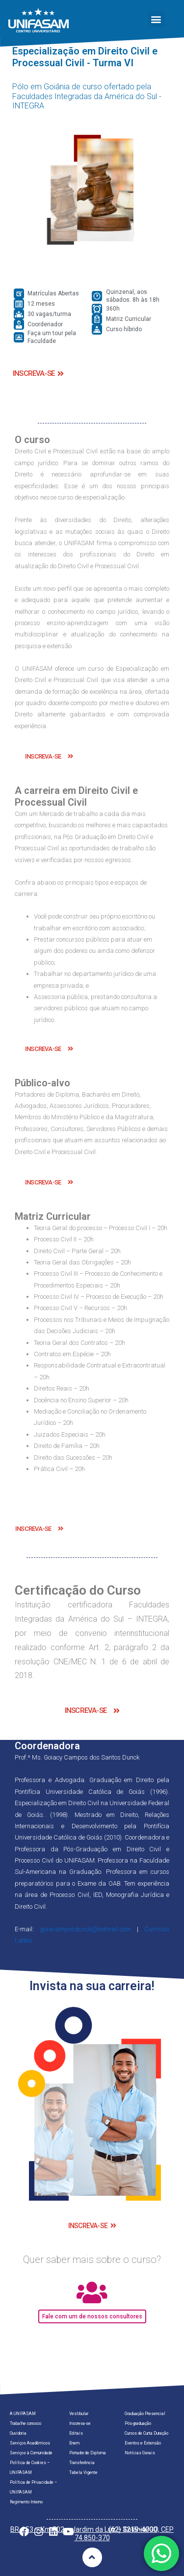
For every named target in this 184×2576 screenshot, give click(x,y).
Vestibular (78, 2413)
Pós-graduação (138, 2423)
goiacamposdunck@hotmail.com (85, 1929)
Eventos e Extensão (143, 2443)
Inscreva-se (80, 2423)
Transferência (82, 2462)
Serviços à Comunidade (31, 2452)
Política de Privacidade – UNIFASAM (33, 2487)
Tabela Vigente (83, 2472)
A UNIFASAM (23, 2413)
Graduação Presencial (145, 2413)
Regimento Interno (26, 2501)
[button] (156, 19)
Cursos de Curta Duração (146, 2433)
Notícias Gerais (140, 2452)
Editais (76, 2433)
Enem (74, 2443)
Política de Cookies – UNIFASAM (30, 2467)
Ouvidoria (18, 2433)
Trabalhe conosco (25, 2423)
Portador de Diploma (87, 2452)
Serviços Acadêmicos (30, 2443)
